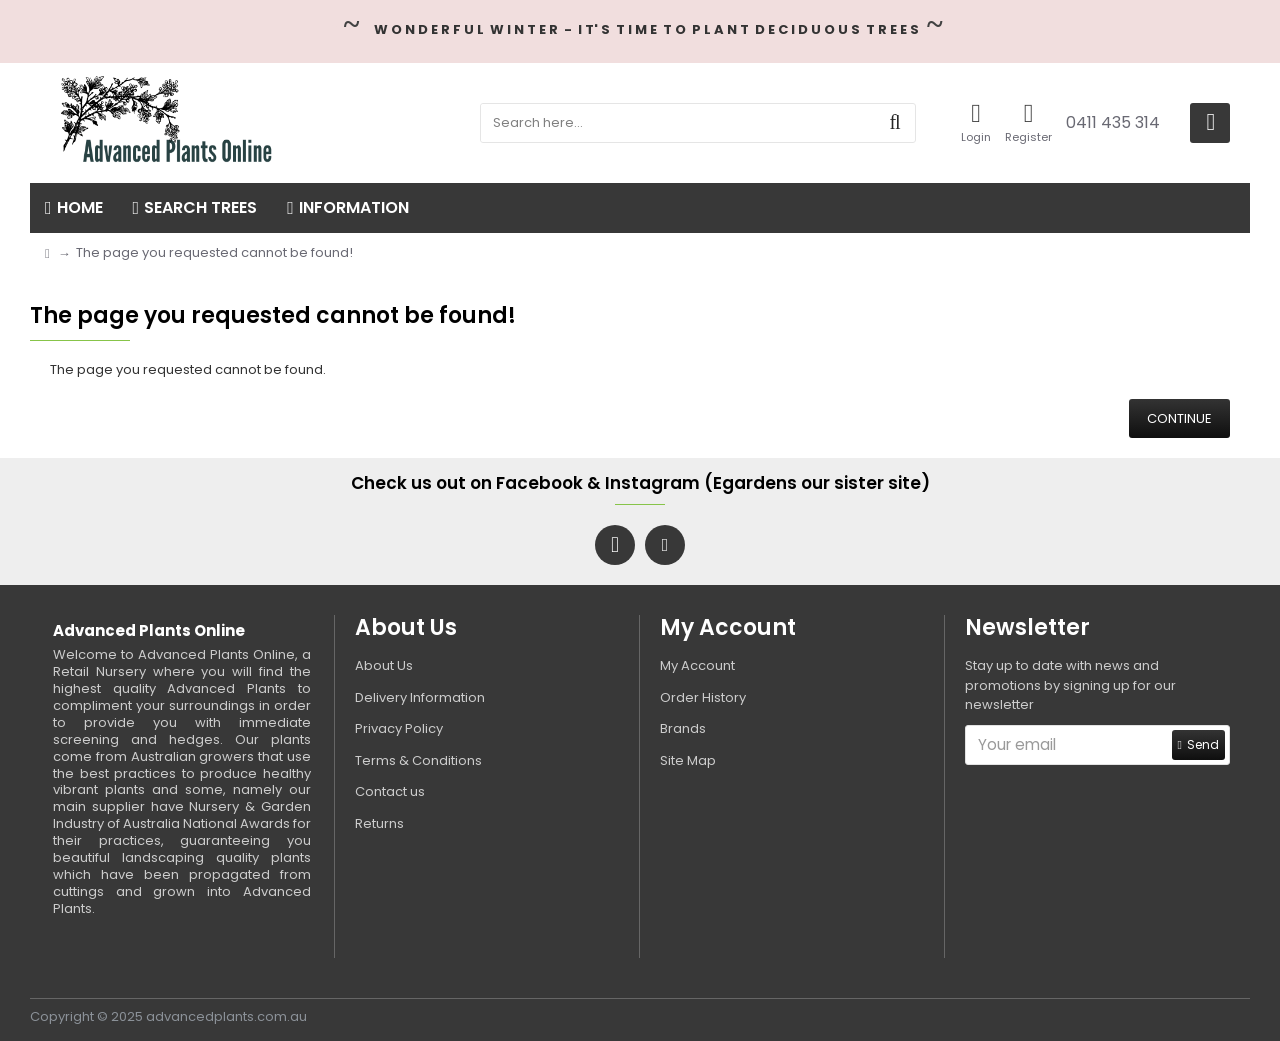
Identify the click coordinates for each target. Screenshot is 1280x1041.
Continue (1179, 418)
